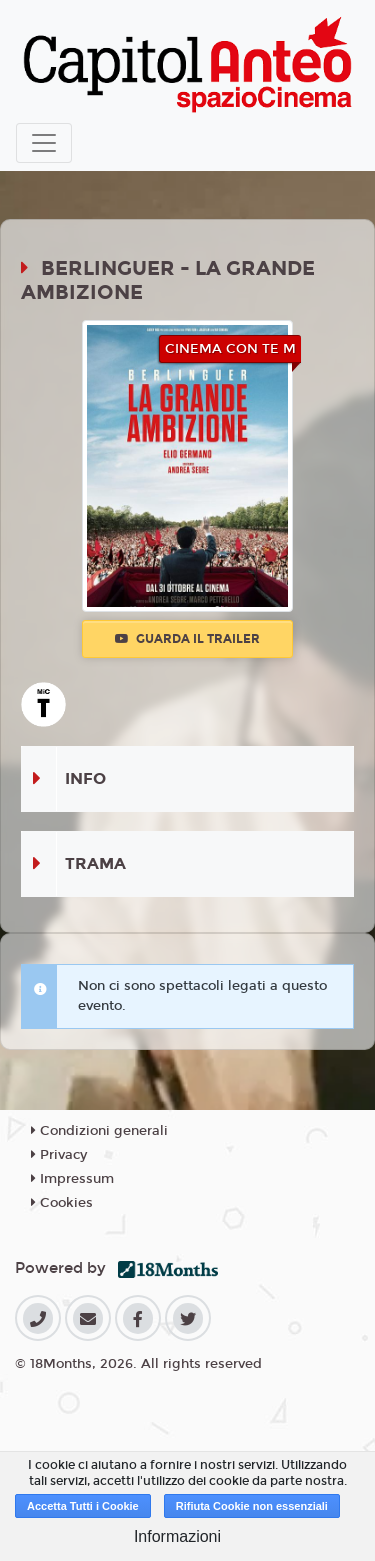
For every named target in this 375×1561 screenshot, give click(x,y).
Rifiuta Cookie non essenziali (252, 1506)
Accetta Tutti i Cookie (83, 1506)
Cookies (62, 1203)
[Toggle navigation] (44, 143)
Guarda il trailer (187, 639)
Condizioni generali (99, 1131)
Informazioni (177, 1536)
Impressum (72, 1179)
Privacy (59, 1155)
